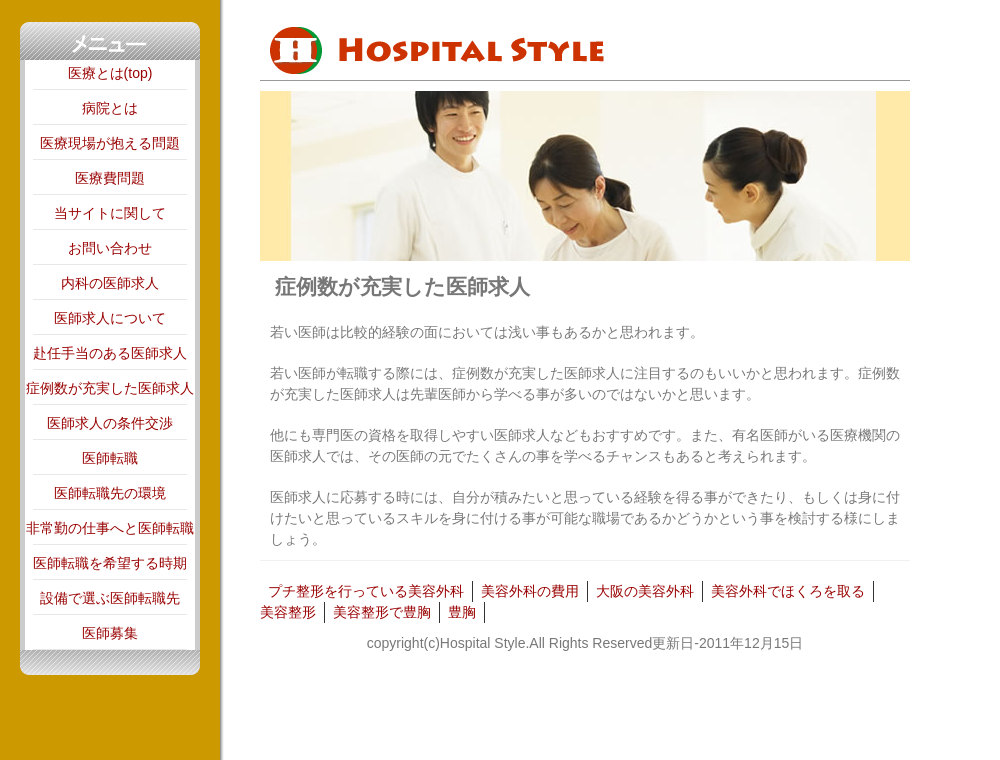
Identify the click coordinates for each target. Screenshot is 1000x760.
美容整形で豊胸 (382, 612)
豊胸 (462, 612)
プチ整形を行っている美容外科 (366, 591)
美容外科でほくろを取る (788, 591)
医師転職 (110, 458)
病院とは (110, 108)
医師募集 (110, 633)
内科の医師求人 (110, 283)
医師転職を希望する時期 (110, 563)
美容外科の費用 (530, 591)
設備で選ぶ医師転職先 (110, 598)
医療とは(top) (110, 73)
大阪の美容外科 (645, 591)
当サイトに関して (110, 213)
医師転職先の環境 (110, 493)
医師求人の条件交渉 (110, 423)
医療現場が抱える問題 (110, 143)
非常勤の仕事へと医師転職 (110, 528)
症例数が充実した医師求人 (110, 388)
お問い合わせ (110, 248)
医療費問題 (110, 178)
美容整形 (288, 612)
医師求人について (110, 318)
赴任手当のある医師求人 (110, 353)
